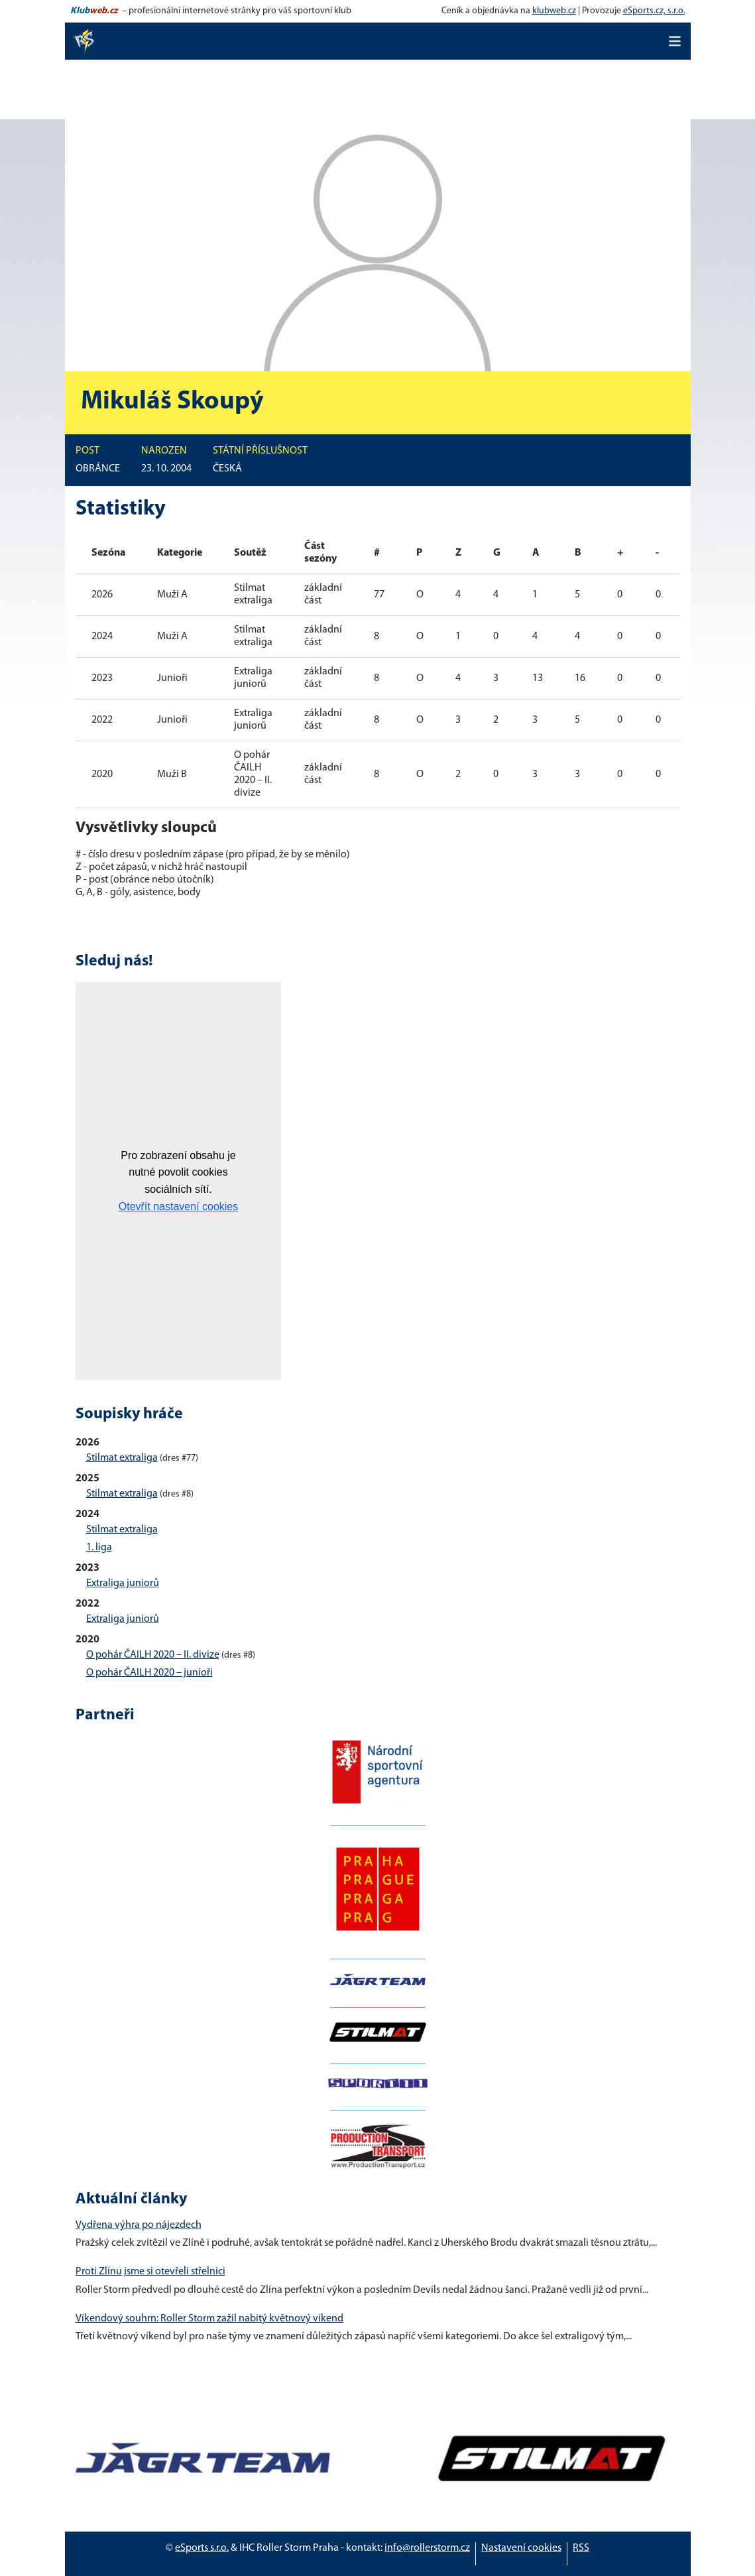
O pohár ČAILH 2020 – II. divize (152, 1655)
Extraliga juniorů (122, 1583)
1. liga (99, 1547)
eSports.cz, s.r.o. (654, 11)
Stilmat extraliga (122, 1458)
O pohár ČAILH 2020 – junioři (149, 1673)
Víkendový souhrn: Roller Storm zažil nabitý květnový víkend (209, 2318)
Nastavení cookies (521, 2548)
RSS (581, 2548)
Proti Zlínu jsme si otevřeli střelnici (150, 2271)
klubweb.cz (554, 11)
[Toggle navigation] (674, 41)
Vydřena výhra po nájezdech (139, 2225)
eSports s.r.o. (202, 2548)
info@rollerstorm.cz (427, 2548)
